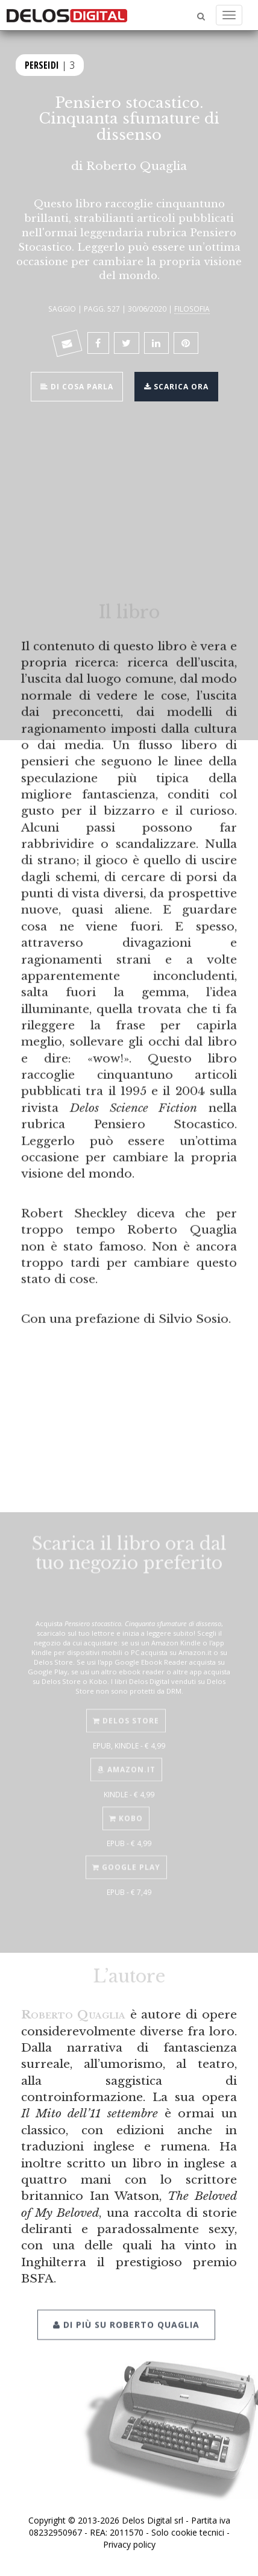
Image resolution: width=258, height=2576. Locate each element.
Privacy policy (129, 2544)
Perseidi (42, 64)
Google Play (126, 1857)
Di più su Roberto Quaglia (126, 2310)
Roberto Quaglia (136, 166)
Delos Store (126, 1710)
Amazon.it (126, 1759)
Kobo (126, 1808)
